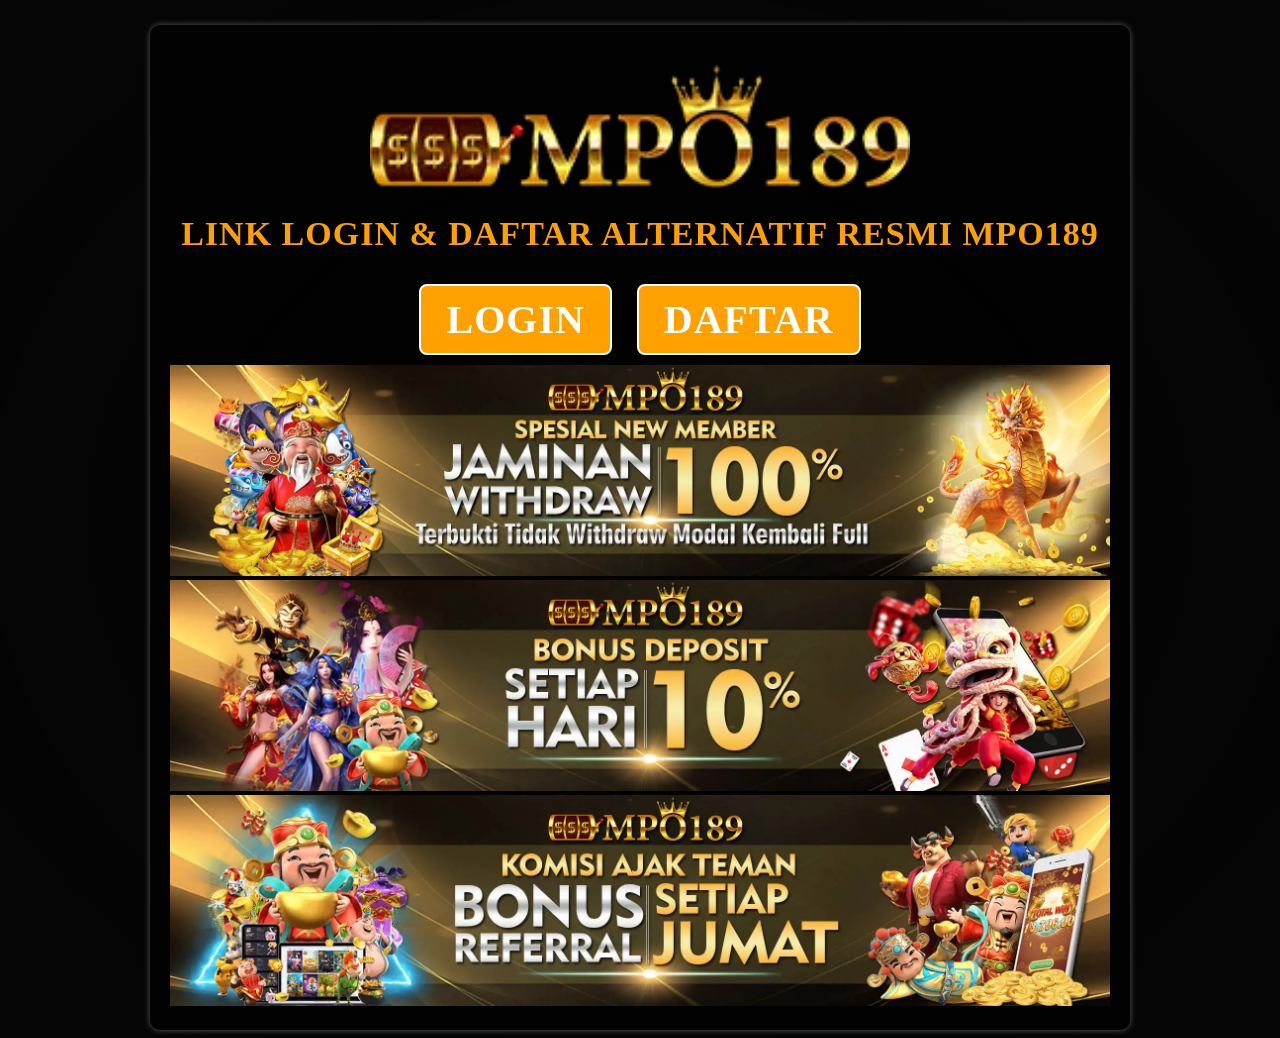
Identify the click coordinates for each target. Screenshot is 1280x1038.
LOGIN (515, 319)
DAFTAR (749, 319)
